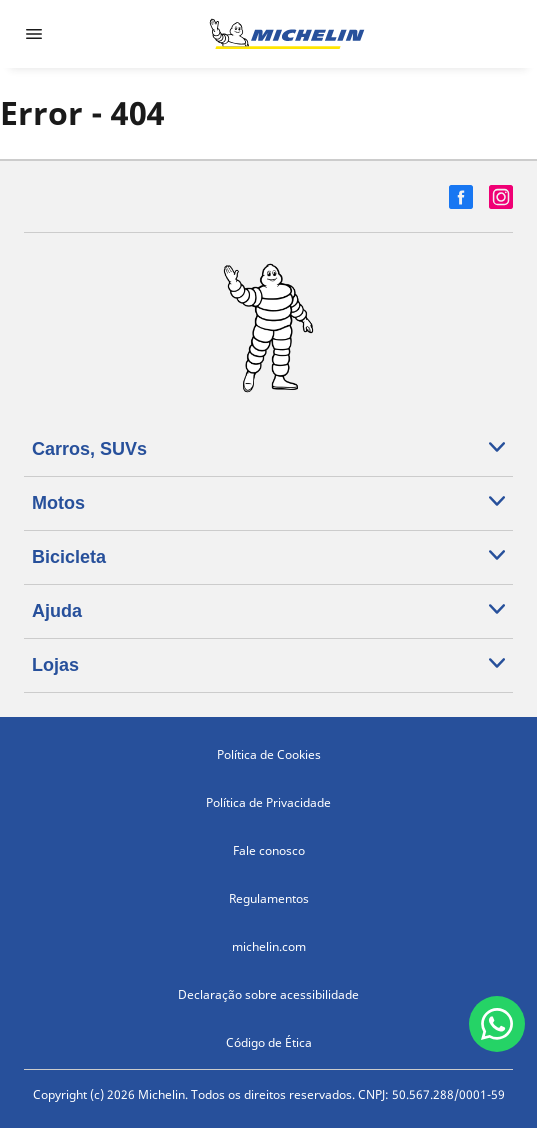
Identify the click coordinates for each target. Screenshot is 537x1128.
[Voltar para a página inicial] (287, 34)
